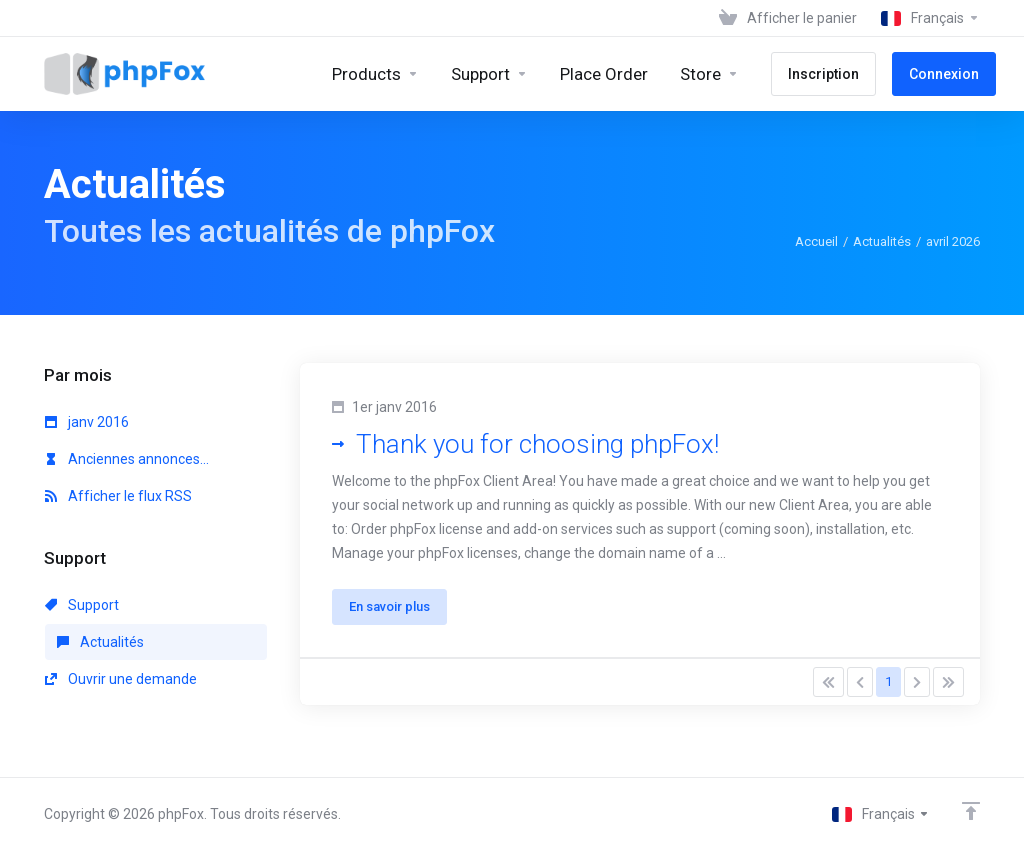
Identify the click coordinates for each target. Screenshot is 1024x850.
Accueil (816, 241)
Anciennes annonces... (127, 459)
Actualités (882, 241)
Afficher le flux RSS (118, 496)
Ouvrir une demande (121, 679)
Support (82, 605)
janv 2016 (87, 422)
